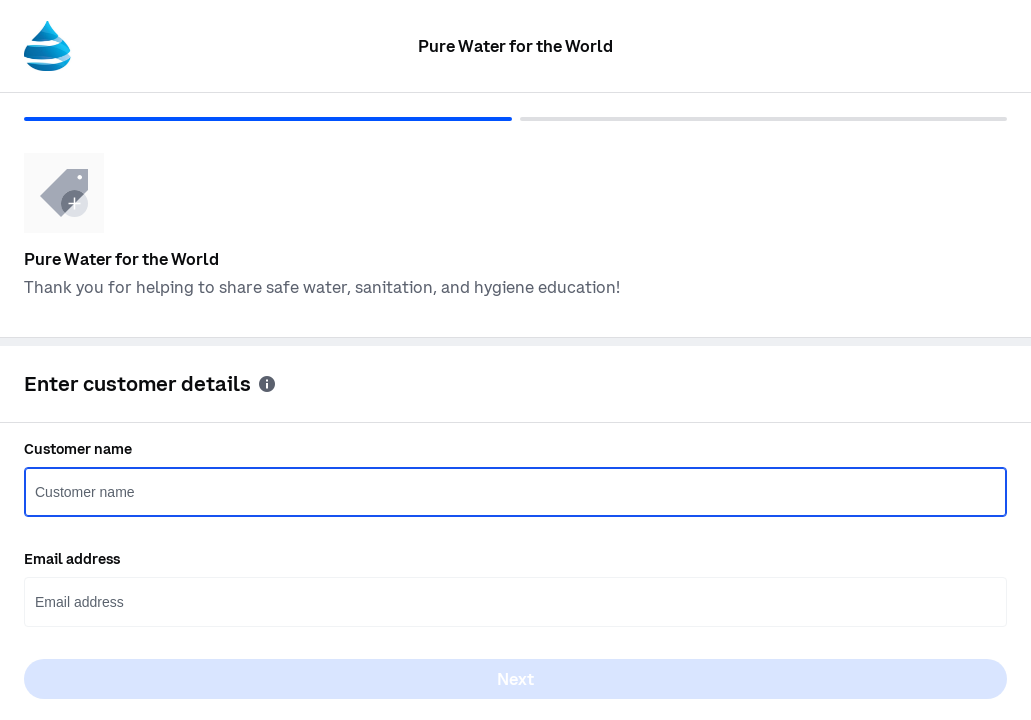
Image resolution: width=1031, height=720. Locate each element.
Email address (72, 559)
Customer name (78, 449)
